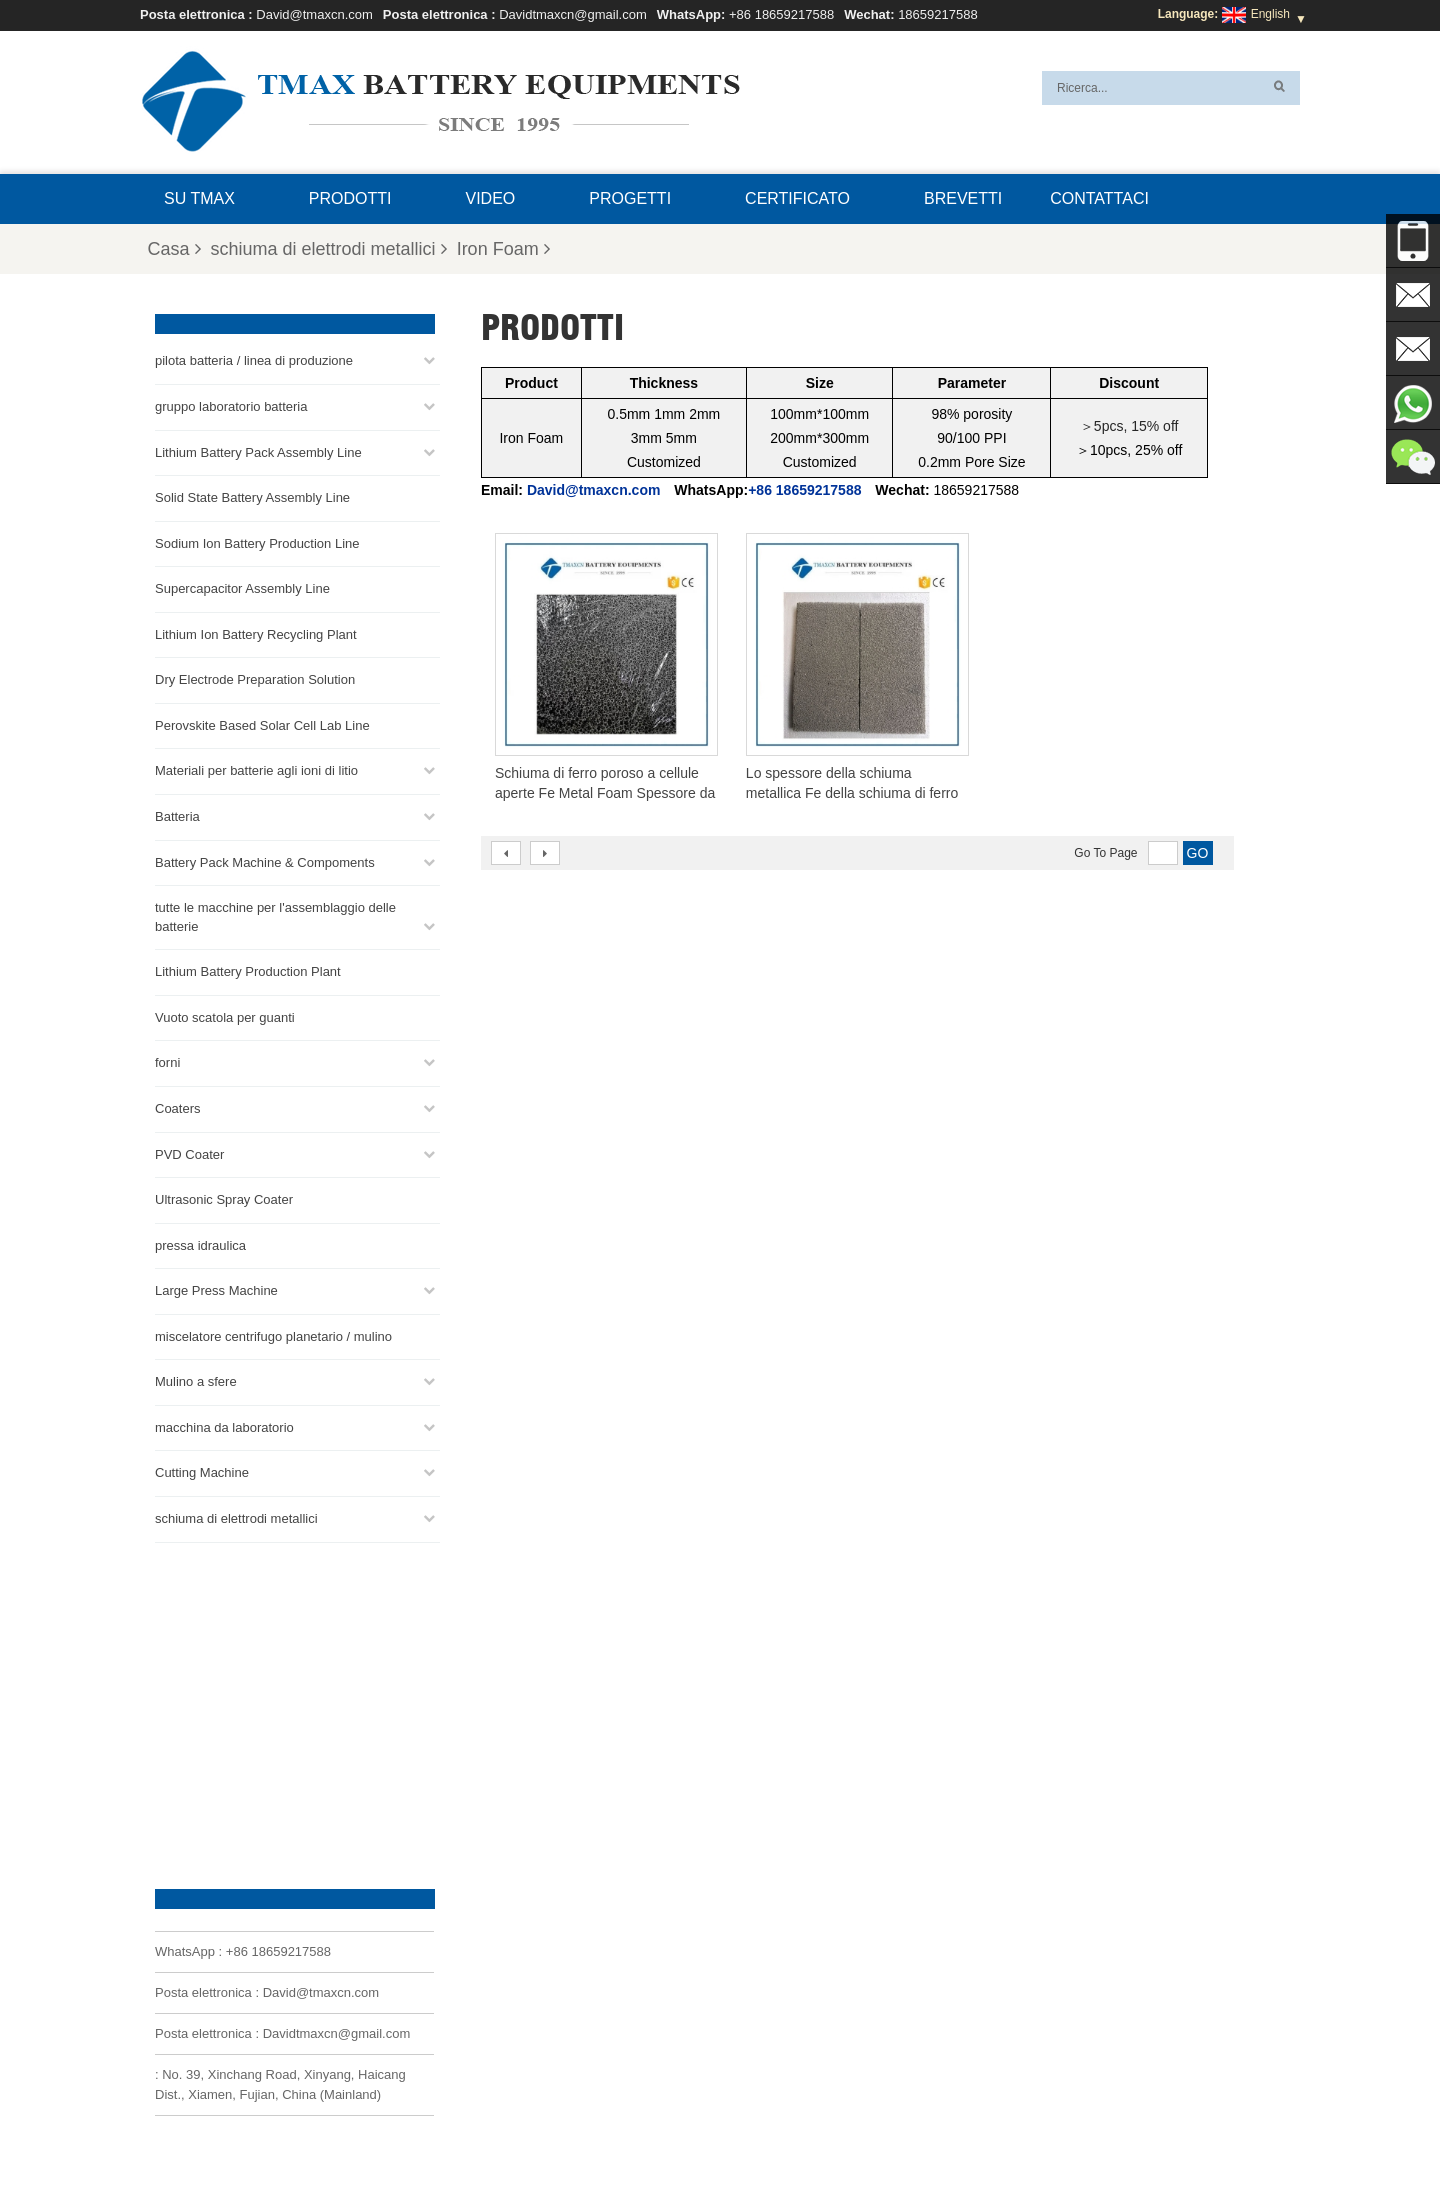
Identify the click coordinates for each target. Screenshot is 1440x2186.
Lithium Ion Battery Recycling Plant (256, 633)
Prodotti (350, 198)
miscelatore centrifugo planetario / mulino (273, 1335)
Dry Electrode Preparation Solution (255, 679)
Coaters (178, 1107)
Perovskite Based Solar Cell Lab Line (262, 724)
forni (167, 1062)
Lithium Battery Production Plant (248, 970)
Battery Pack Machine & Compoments (265, 861)
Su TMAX (199, 198)
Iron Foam (503, 249)
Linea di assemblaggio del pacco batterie (806, 1955)
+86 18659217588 (781, 14)
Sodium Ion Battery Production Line (257, 542)
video (491, 198)
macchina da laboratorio (224, 1426)
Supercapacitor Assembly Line (242, 587)
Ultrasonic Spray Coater (224, 1198)
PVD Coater (189, 1153)
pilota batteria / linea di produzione (254, 360)
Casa (174, 249)
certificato (797, 198)
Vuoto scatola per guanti (225, 1016)
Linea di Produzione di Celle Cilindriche (802, 2003)
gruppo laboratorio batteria (231, 405)
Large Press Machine (216, 1289)
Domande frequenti (567, 2123)
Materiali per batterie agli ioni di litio (256, 770)
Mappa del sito (997, 2123)
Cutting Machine (202, 1472)
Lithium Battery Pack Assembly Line (258, 451)
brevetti (963, 198)
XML (396, 2123)
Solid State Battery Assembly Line (252, 496)
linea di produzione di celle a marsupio (800, 1931)
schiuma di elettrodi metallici (329, 249)
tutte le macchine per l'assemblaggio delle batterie (275, 916)
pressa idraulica (200, 1244)
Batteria (177, 815)
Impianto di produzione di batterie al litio (803, 2075)
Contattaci (1099, 198)
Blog (740, 2123)
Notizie (911, 2123)
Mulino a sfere (196, 1381)
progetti (630, 198)
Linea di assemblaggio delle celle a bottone (813, 1979)
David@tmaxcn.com (314, 14)
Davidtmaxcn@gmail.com (573, 14)
